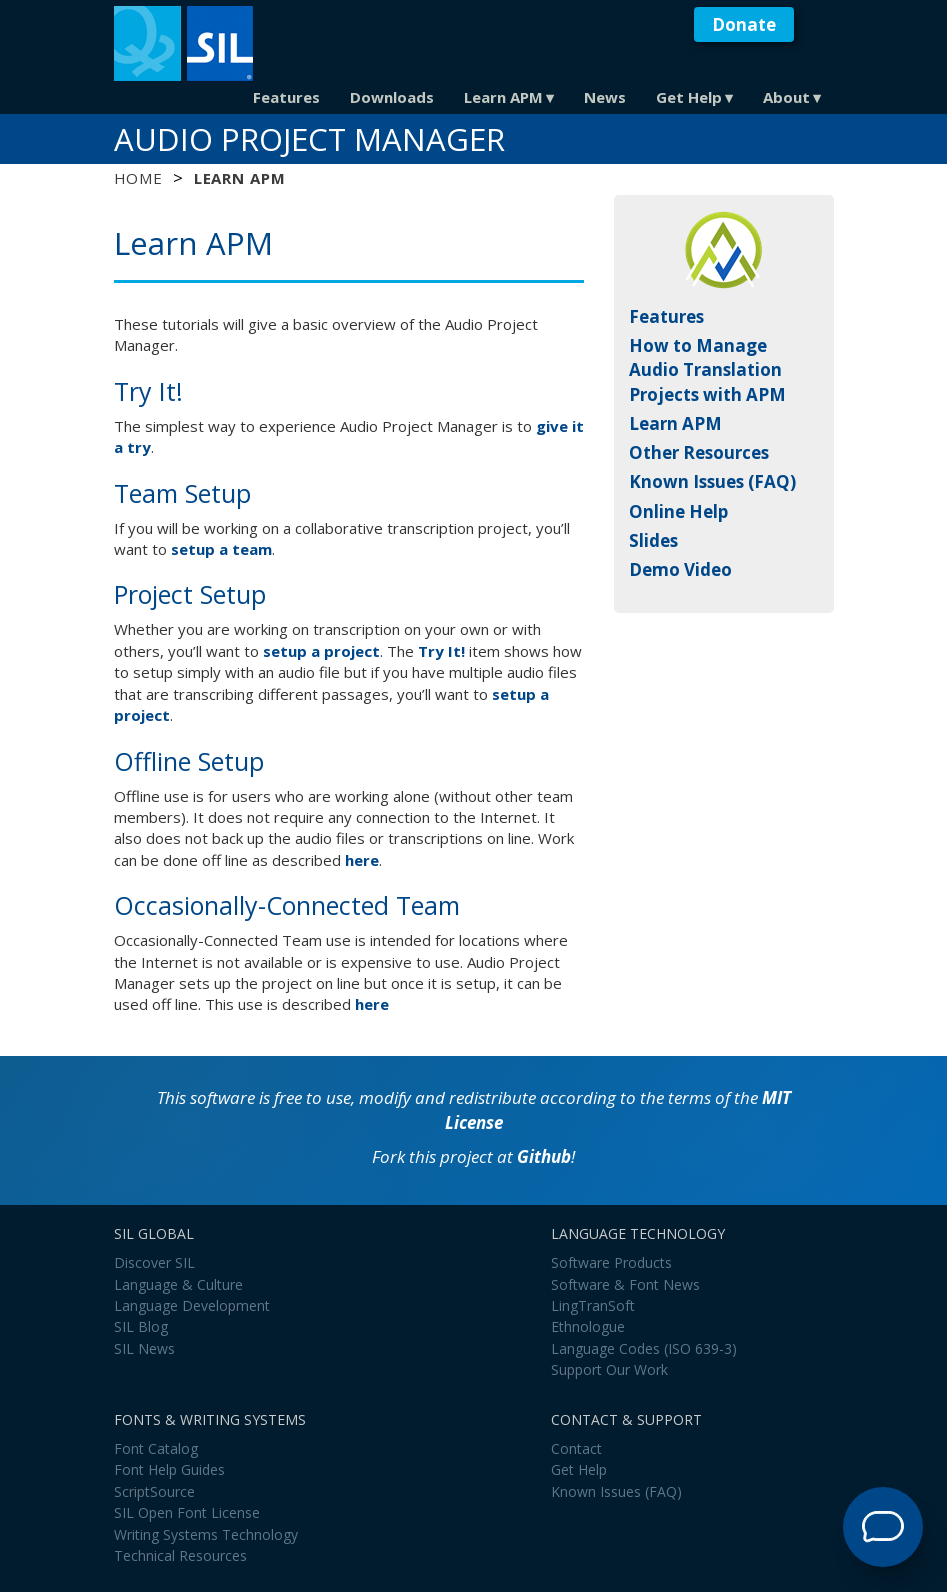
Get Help (689, 97)
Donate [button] (744, 24)
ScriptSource (154, 1491)
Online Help (678, 511)
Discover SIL (154, 1262)
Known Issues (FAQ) (712, 481)
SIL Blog (141, 1326)
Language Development (192, 1305)
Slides (653, 540)
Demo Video (680, 569)
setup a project (321, 651)
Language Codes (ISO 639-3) (644, 1348)
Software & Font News (625, 1284)
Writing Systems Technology (206, 1534)
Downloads (392, 97)
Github (544, 1156)
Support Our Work (609, 1369)
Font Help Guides (169, 1469)
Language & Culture (178, 1284)
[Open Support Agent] (883, 1527)
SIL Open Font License (187, 1512)
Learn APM (503, 97)
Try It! (441, 651)
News (605, 97)
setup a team (221, 549)
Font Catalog (156, 1448)
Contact (576, 1448)
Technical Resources (180, 1555)
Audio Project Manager (309, 139)
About (786, 97)
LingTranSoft (593, 1305)
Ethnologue (588, 1326)
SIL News (144, 1348)
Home (138, 178)
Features (286, 97)
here (362, 860)
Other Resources (699, 452)
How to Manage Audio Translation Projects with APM (707, 370)
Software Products (611, 1262)
